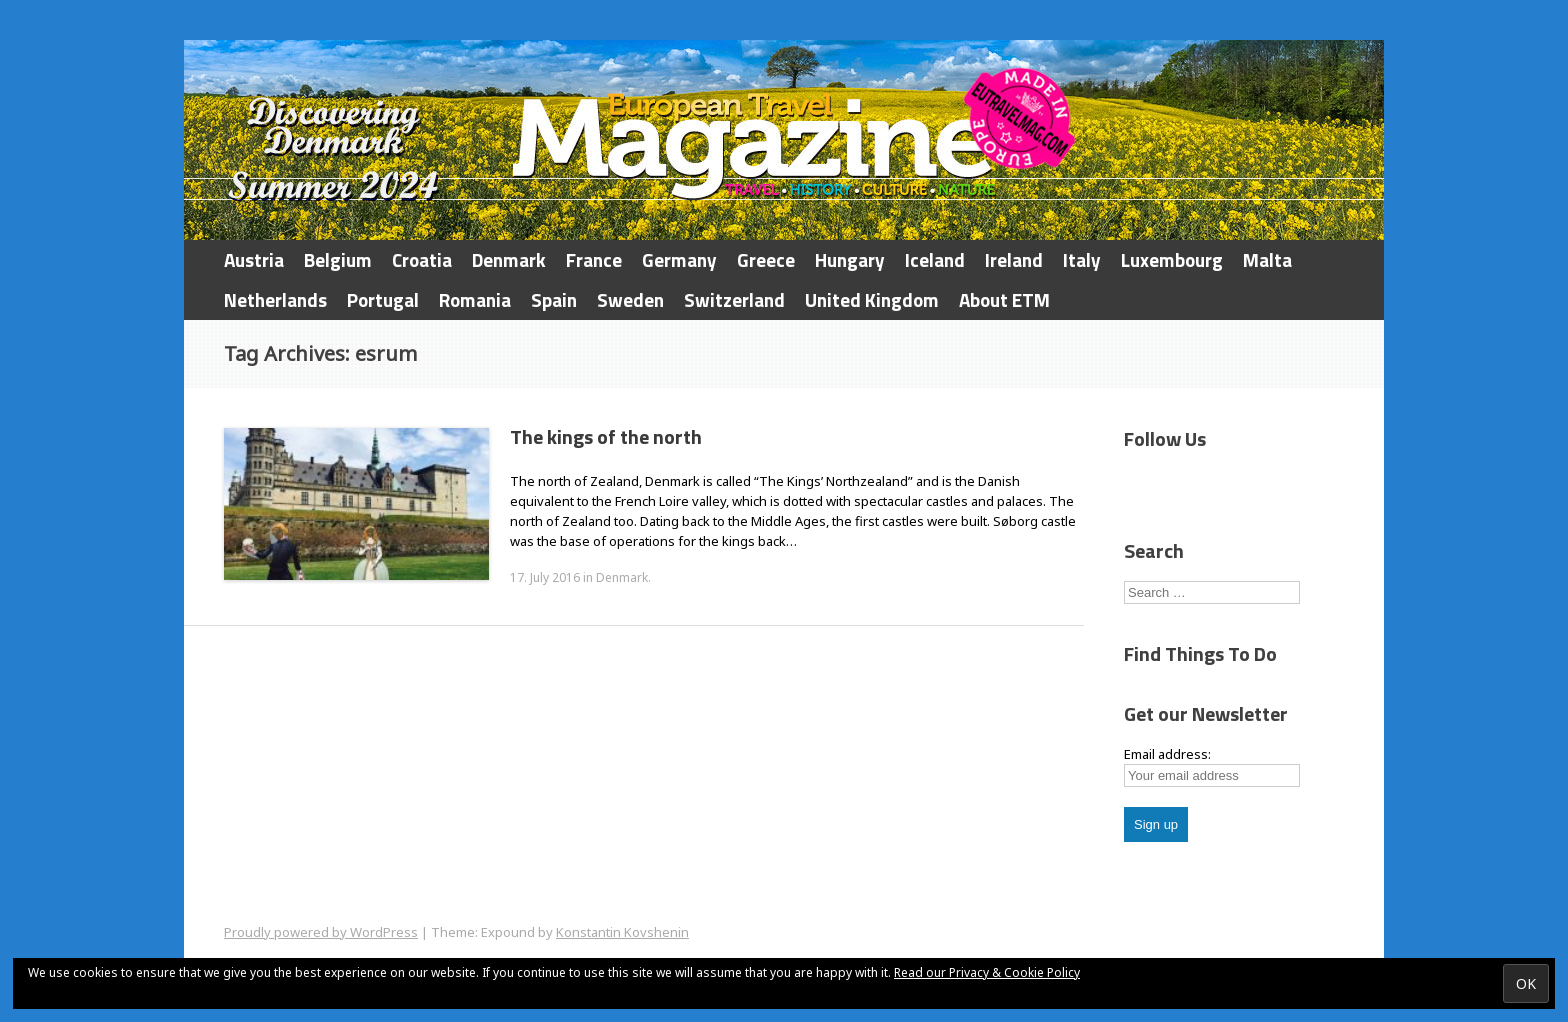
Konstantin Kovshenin (622, 932)
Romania (475, 299)
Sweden (630, 299)
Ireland (1014, 259)
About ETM (1004, 299)
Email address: (1167, 754)
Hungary (850, 259)
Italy (1082, 259)
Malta (1267, 259)
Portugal (383, 299)
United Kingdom (872, 299)
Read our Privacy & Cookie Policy (987, 972)
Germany (679, 259)
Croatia (422, 259)
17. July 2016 (545, 577)
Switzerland (734, 299)
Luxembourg (1172, 259)
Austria (254, 259)
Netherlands (275, 299)
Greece (766, 259)
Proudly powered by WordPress (321, 932)
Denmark (509, 259)
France (594, 259)
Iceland (935, 259)
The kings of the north (606, 436)
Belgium (338, 259)
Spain (554, 299)
